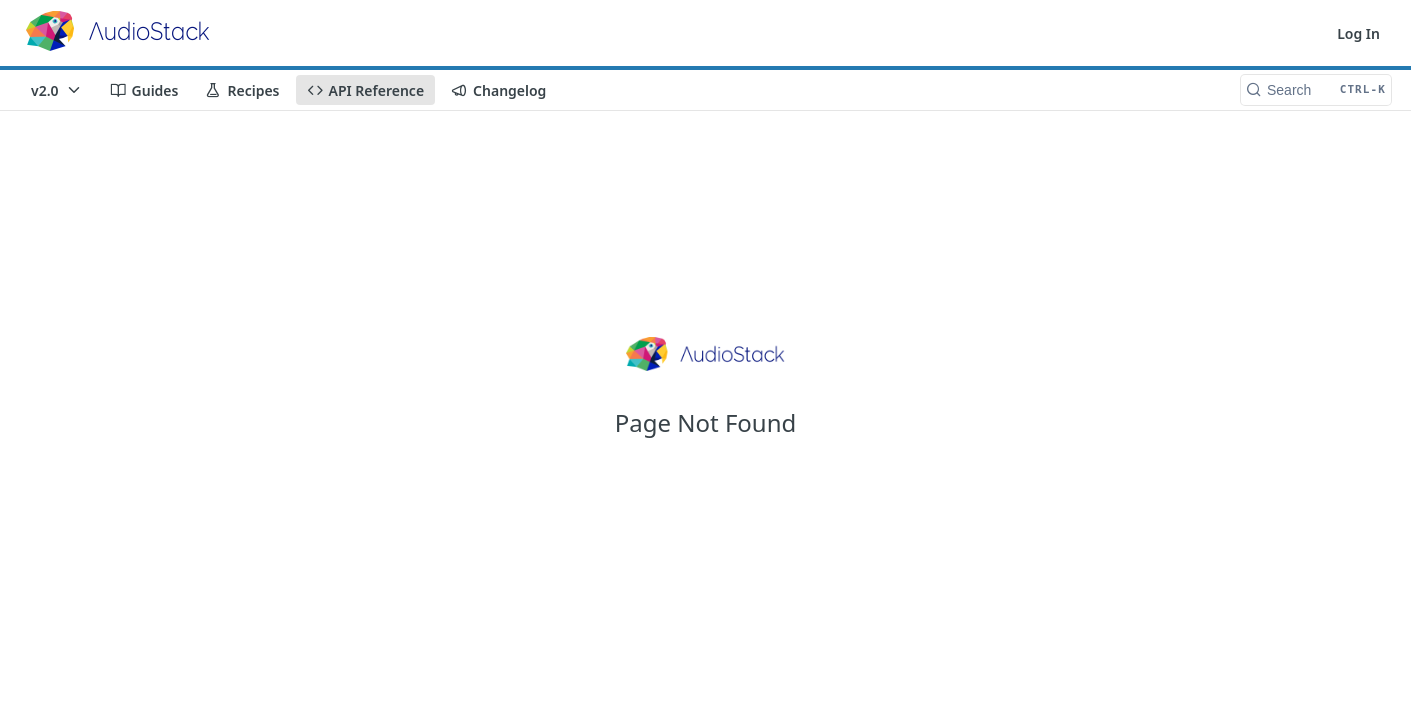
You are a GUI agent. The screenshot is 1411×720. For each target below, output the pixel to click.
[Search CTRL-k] (1316, 90)
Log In (1358, 33)
